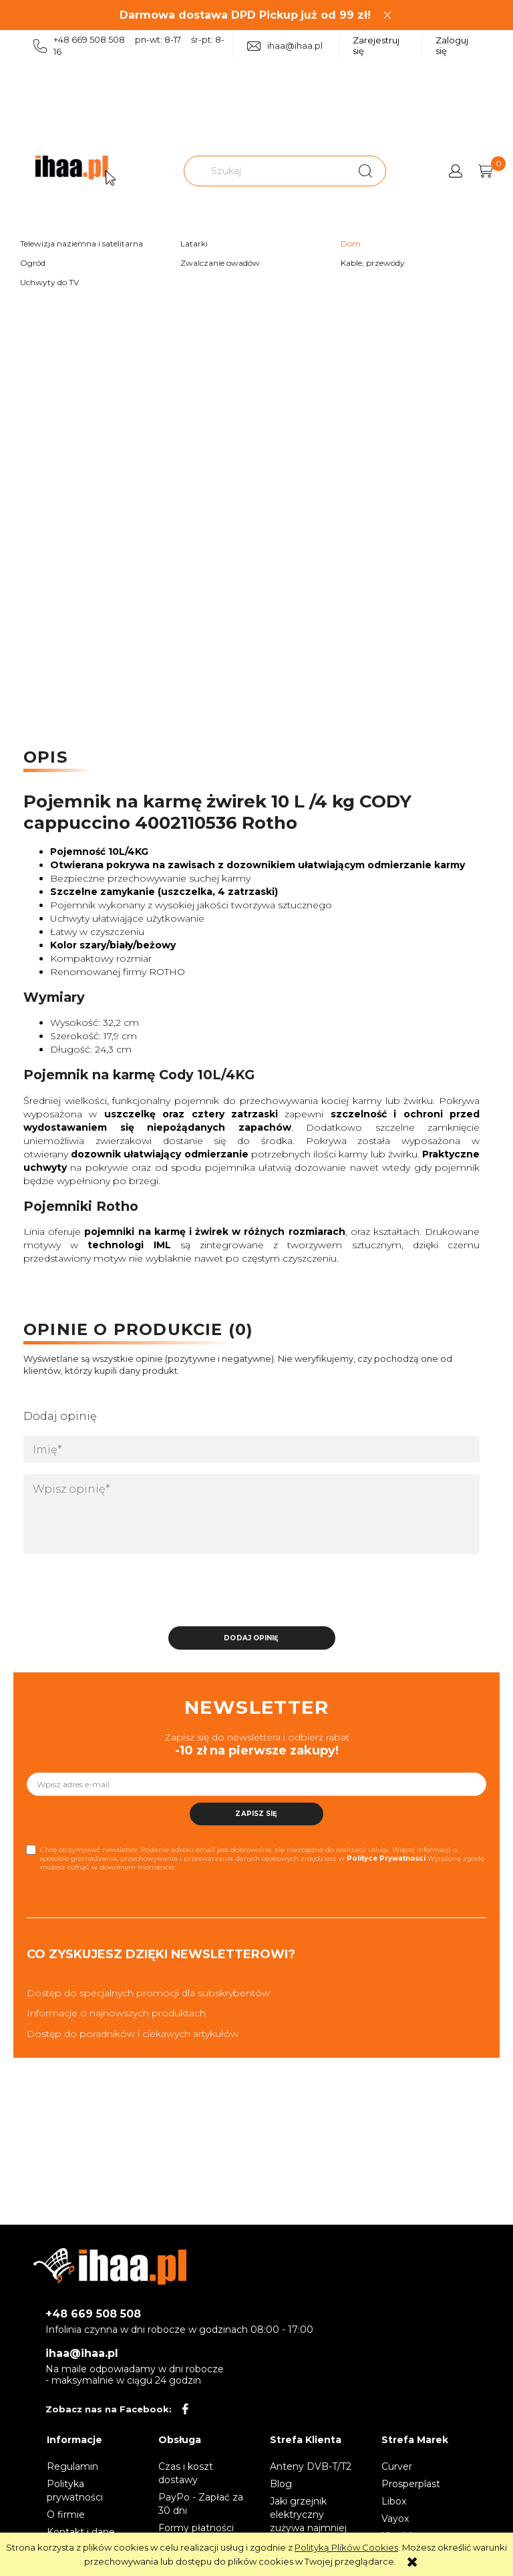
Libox (393, 2501)
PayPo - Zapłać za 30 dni (200, 2504)
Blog (281, 2484)
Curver (396, 2466)
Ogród (32, 263)
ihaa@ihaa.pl (285, 45)
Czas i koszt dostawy (185, 2473)
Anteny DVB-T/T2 (310, 2466)
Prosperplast (410, 2484)
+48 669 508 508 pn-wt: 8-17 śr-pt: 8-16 (128, 45)
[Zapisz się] (256, 1814)
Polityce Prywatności (386, 1858)
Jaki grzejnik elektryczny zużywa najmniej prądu (308, 2521)
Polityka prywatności (75, 2490)
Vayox (395, 2519)
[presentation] (117, 1594)
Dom (351, 243)
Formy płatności (196, 2528)
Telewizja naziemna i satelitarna (81, 243)
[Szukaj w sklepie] (266, 171)
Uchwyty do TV (49, 282)
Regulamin (72, 2466)
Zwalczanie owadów (220, 263)
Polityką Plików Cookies (346, 2547)
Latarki (194, 243)
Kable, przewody (373, 263)
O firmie (66, 2515)
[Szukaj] (365, 171)
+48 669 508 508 (93, 2314)
